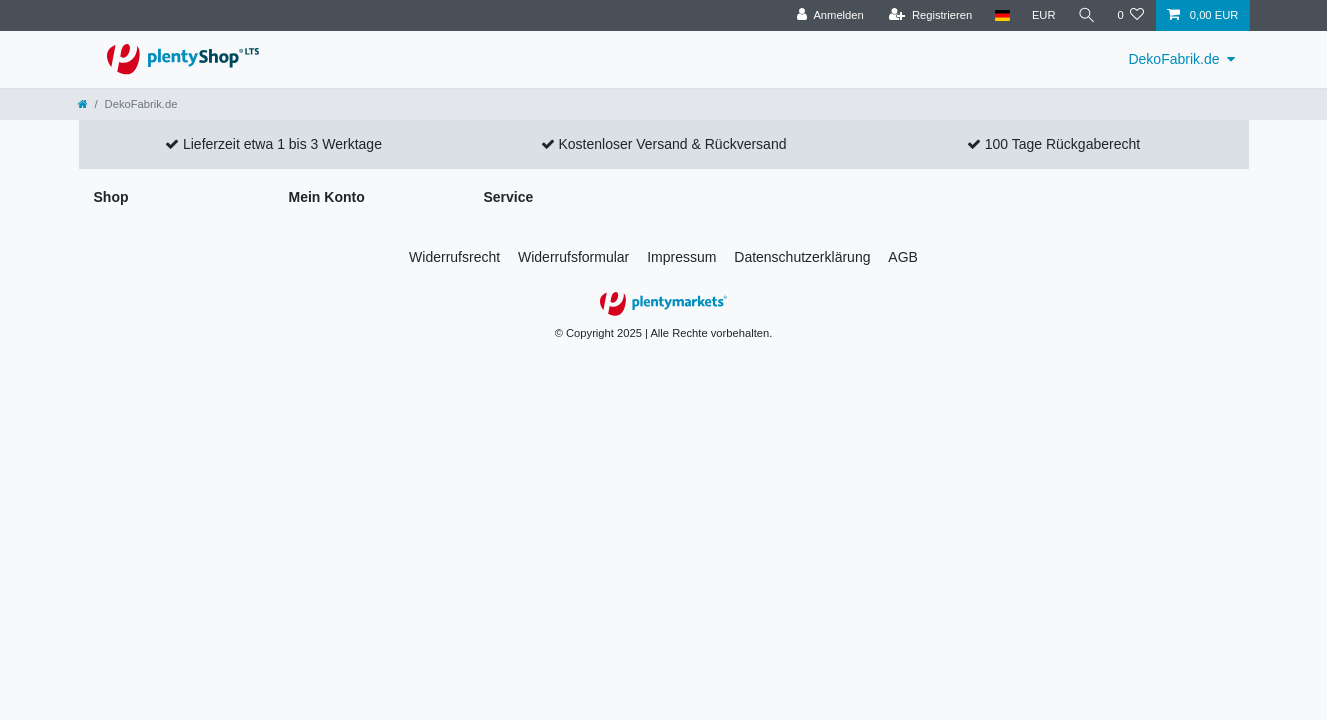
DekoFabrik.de (1173, 59)
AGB (903, 257)
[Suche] (1086, 15)
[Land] (1001, 15)
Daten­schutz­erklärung (802, 257)
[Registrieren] (930, 15)
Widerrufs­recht (454, 257)
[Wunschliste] (1130, 15)
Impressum (681, 257)
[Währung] (1043, 15)
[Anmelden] (830, 15)
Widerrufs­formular (573, 257)
